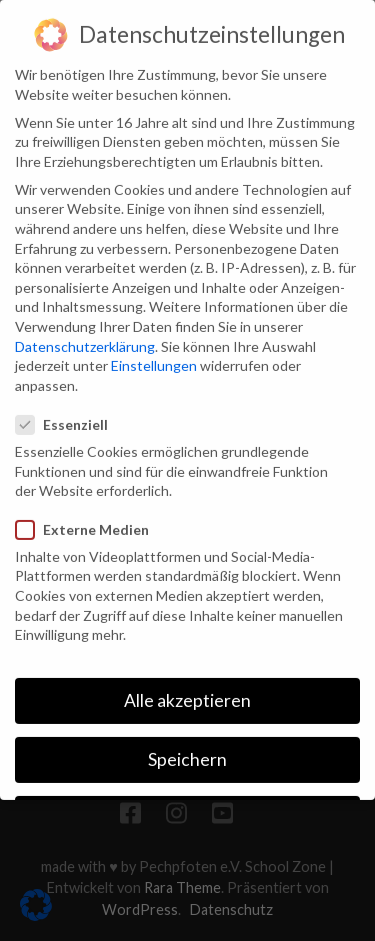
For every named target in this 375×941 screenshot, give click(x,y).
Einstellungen (154, 346)
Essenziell (68, 405)
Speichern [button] (187, 740)
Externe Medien (88, 509)
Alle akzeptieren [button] (187, 680)
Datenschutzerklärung (85, 326)
